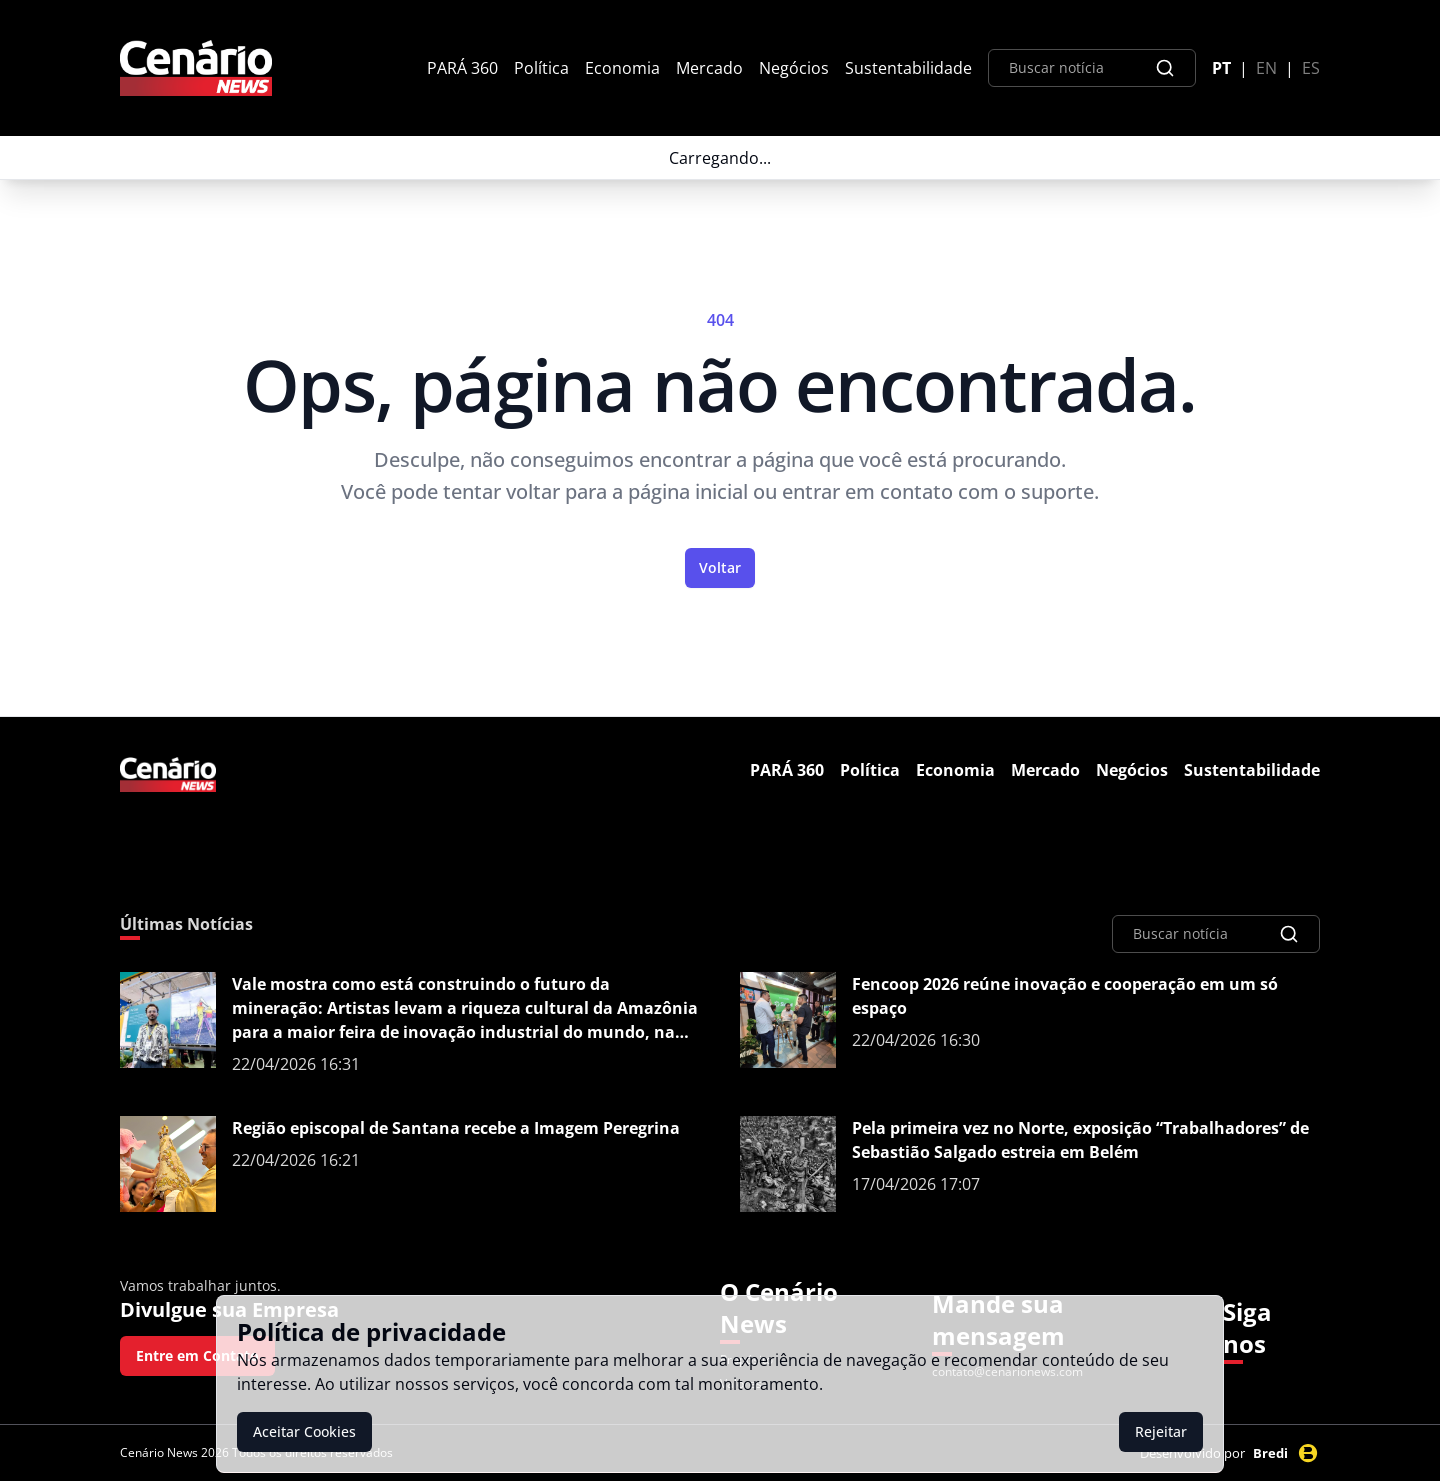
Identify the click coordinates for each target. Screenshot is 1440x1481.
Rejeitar (1161, 1431)
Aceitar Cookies (304, 1431)
